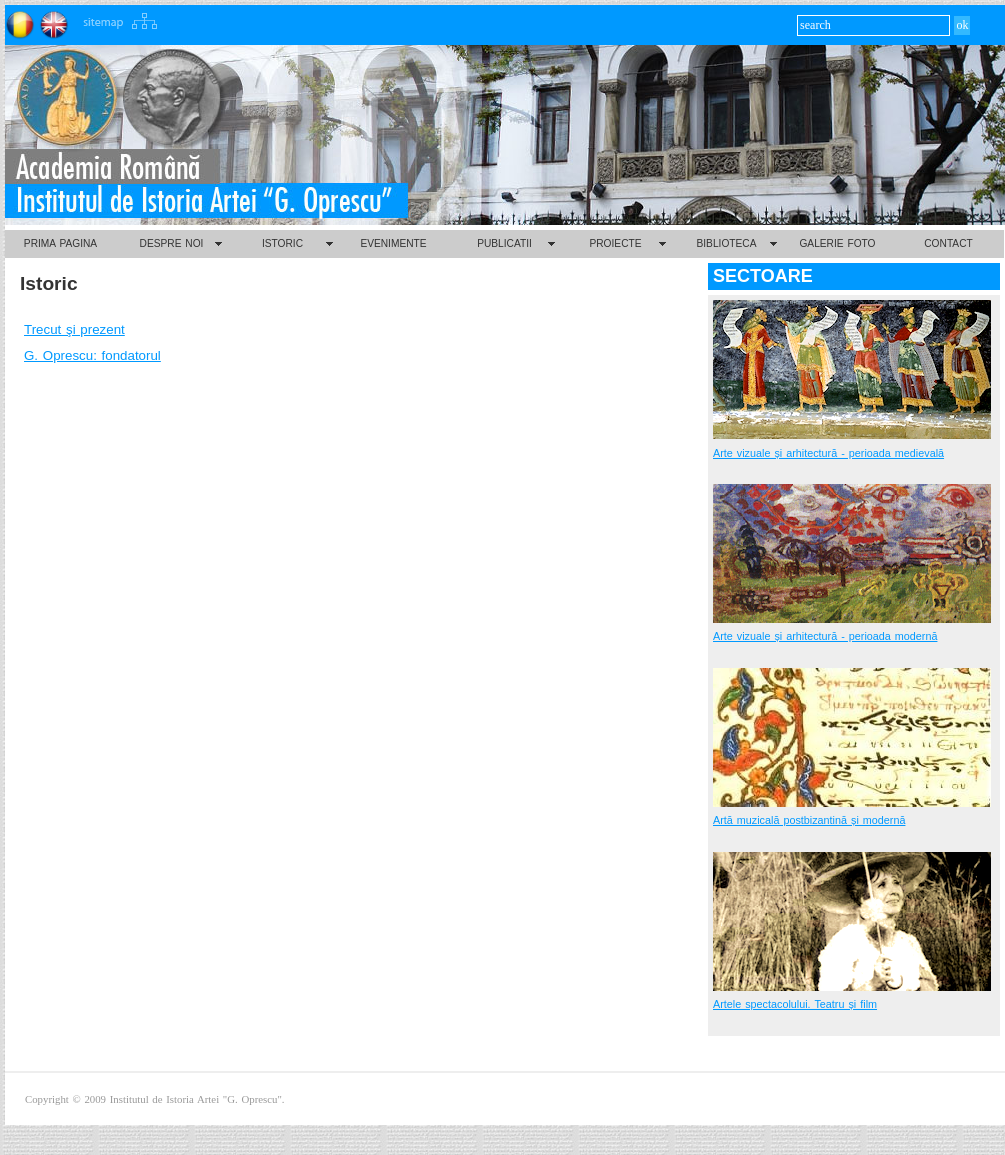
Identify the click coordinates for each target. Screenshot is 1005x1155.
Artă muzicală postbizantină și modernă (809, 820)
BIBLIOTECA (726, 243)
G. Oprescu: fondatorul (92, 355)
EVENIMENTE (393, 243)
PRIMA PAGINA (60, 243)
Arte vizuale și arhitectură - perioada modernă (825, 636)
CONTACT (948, 243)
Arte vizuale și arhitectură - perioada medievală (828, 453)
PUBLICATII (504, 243)
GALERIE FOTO (837, 243)
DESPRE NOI (172, 243)
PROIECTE (615, 243)
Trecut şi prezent (74, 329)
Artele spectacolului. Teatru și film (795, 1004)
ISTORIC (282, 243)
